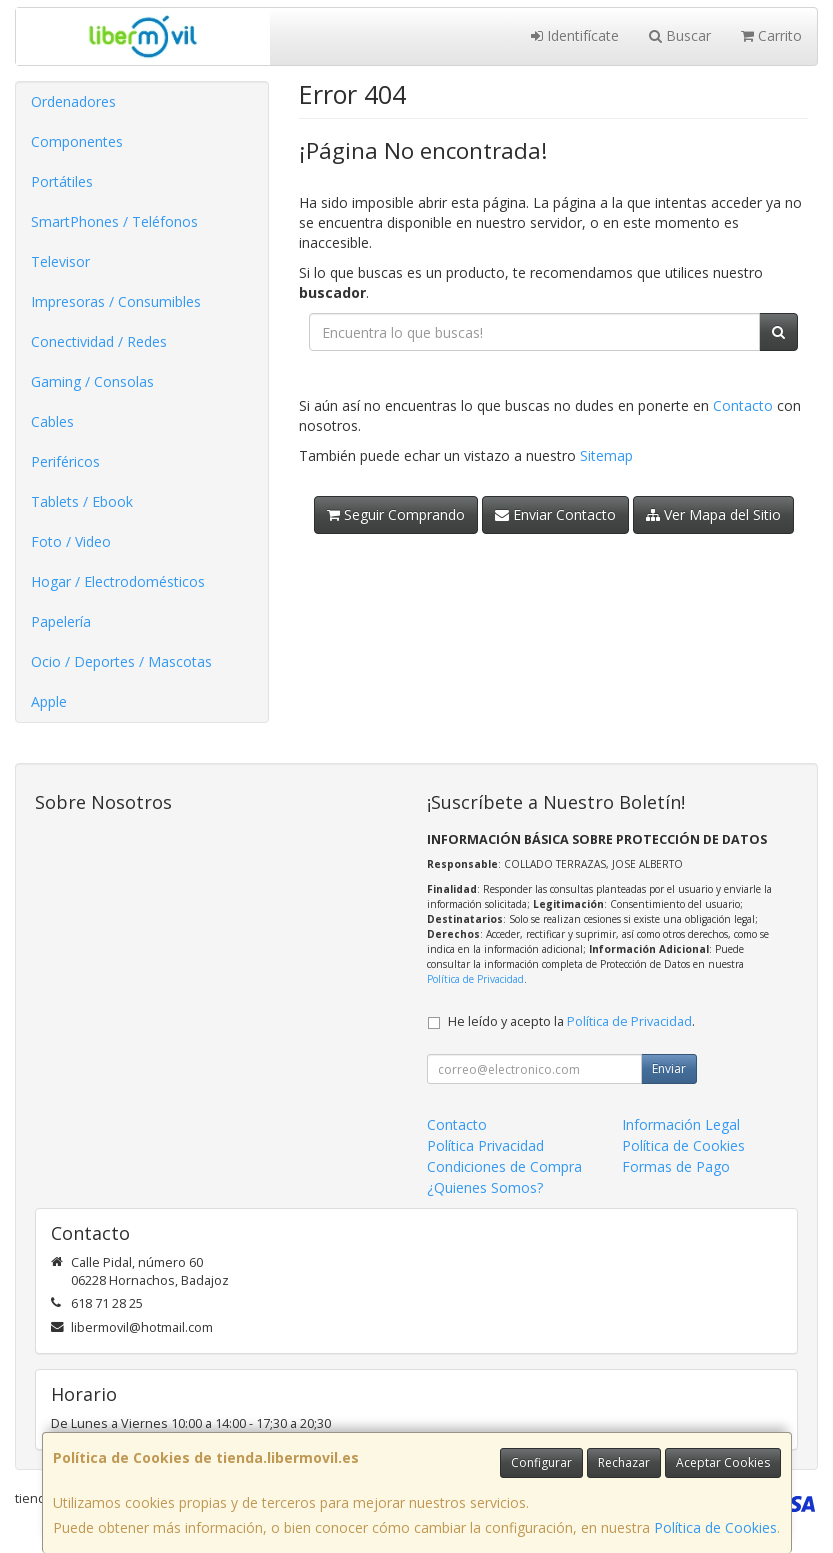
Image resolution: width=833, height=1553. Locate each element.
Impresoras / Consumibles (116, 301)
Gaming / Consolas (92, 381)
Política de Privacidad (475, 979)
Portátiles (62, 181)
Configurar (541, 1462)
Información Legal (681, 1124)
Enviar (669, 1068)
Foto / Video (71, 541)
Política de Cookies (715, 1527)
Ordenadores (73, 101)
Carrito (771, 35)
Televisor (60, 261)
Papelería (61, 621)
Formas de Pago (676, 1166)
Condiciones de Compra (504, 1166)
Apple (49, 701)
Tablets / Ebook (82, 501)
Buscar (680, 35)
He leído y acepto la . (571, 1021)
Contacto (743, 405)
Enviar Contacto (555, 514)
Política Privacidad (485, 1145)
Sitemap (606, 455)
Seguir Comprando (396, 514)
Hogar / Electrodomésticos (118, 581)
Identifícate (575, 35)
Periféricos (65, 461)
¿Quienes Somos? (485, 1187)
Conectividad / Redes (99, 341)
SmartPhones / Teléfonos (114, 221)
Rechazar (624, 1462)
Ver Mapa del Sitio (713, 514)
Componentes (77, 141)
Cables (52, 421)
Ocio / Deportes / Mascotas (121, 661)
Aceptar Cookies (723, 1462)
